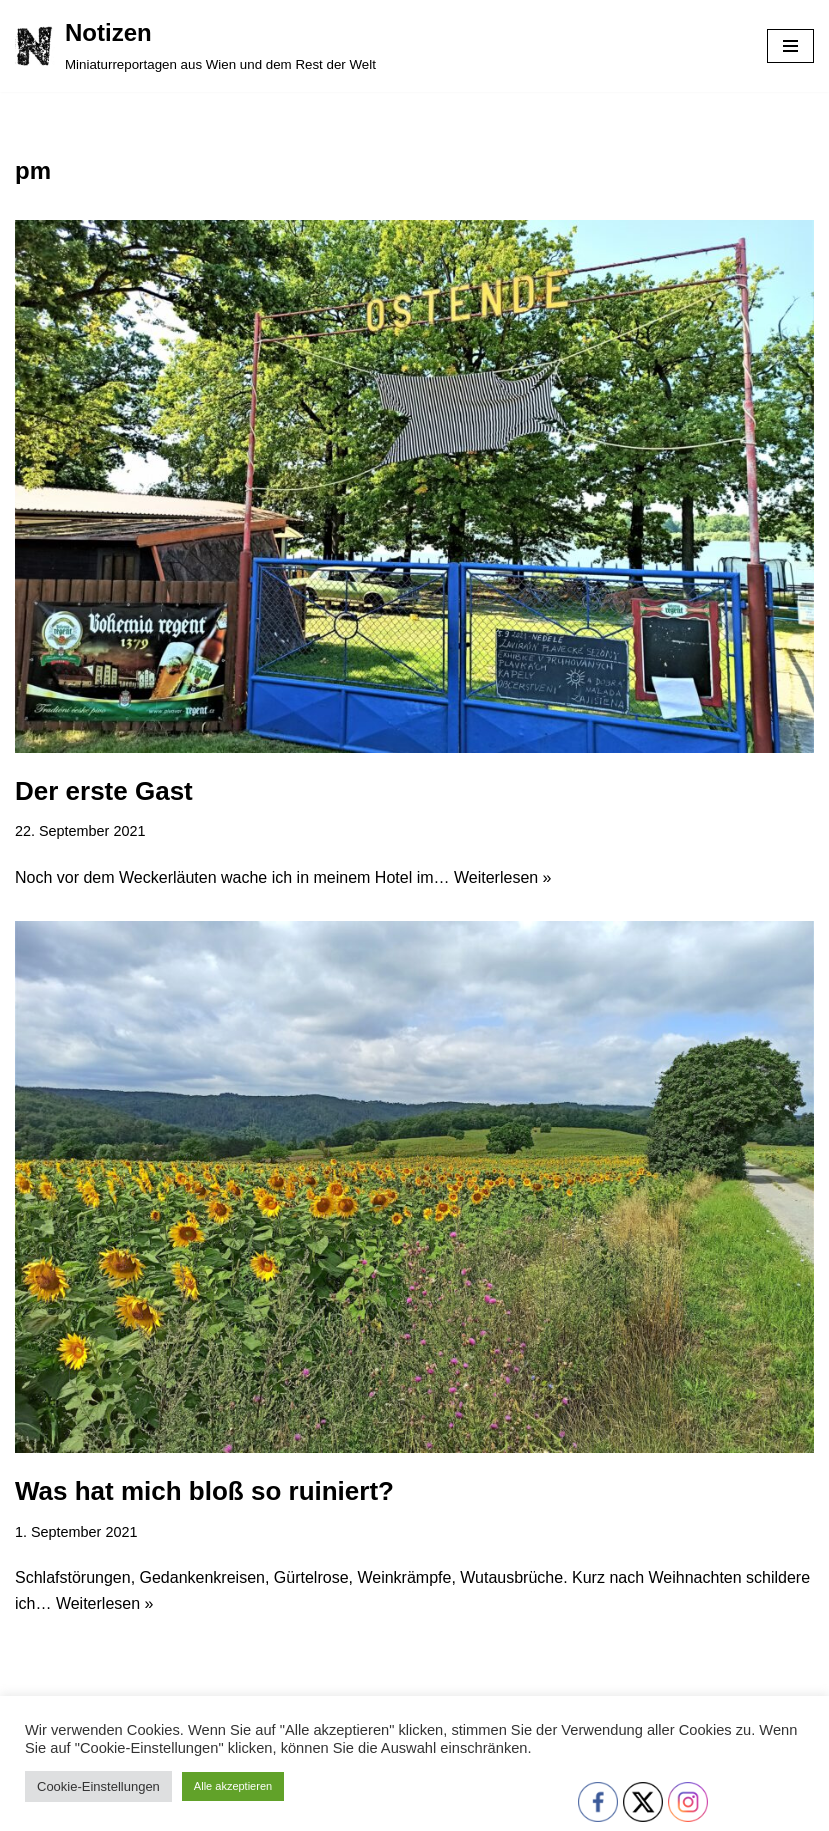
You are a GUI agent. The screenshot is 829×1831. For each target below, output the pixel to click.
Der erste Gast (104, 791)
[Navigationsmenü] (790, 46)
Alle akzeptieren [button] (233, 1786)
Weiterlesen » (503, 877)
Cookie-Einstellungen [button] (98, 1786)
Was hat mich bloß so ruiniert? (204, 1491)
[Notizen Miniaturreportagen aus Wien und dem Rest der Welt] (195, 46)
